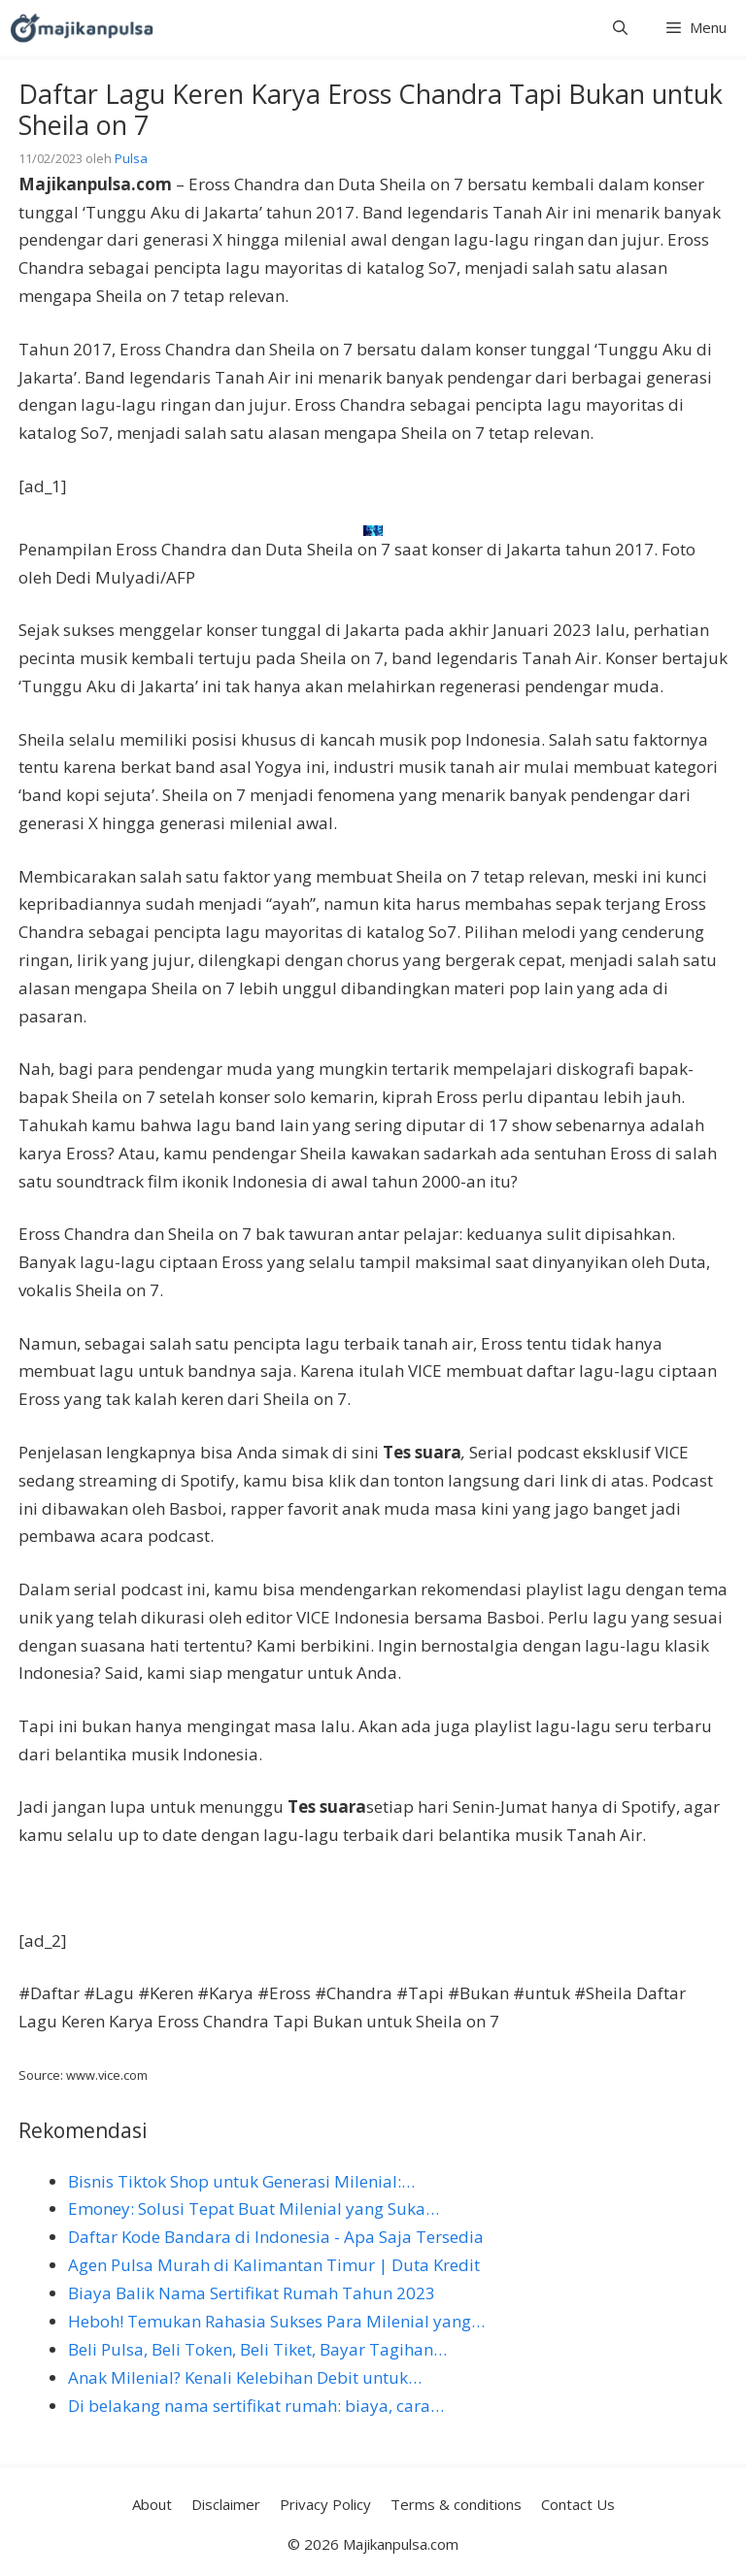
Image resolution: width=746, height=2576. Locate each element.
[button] (620, 27)
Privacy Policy (325, 2504)
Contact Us (578, 2504)
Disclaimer (225, 2504)
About (152, 2504)
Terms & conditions (456, 2504)
